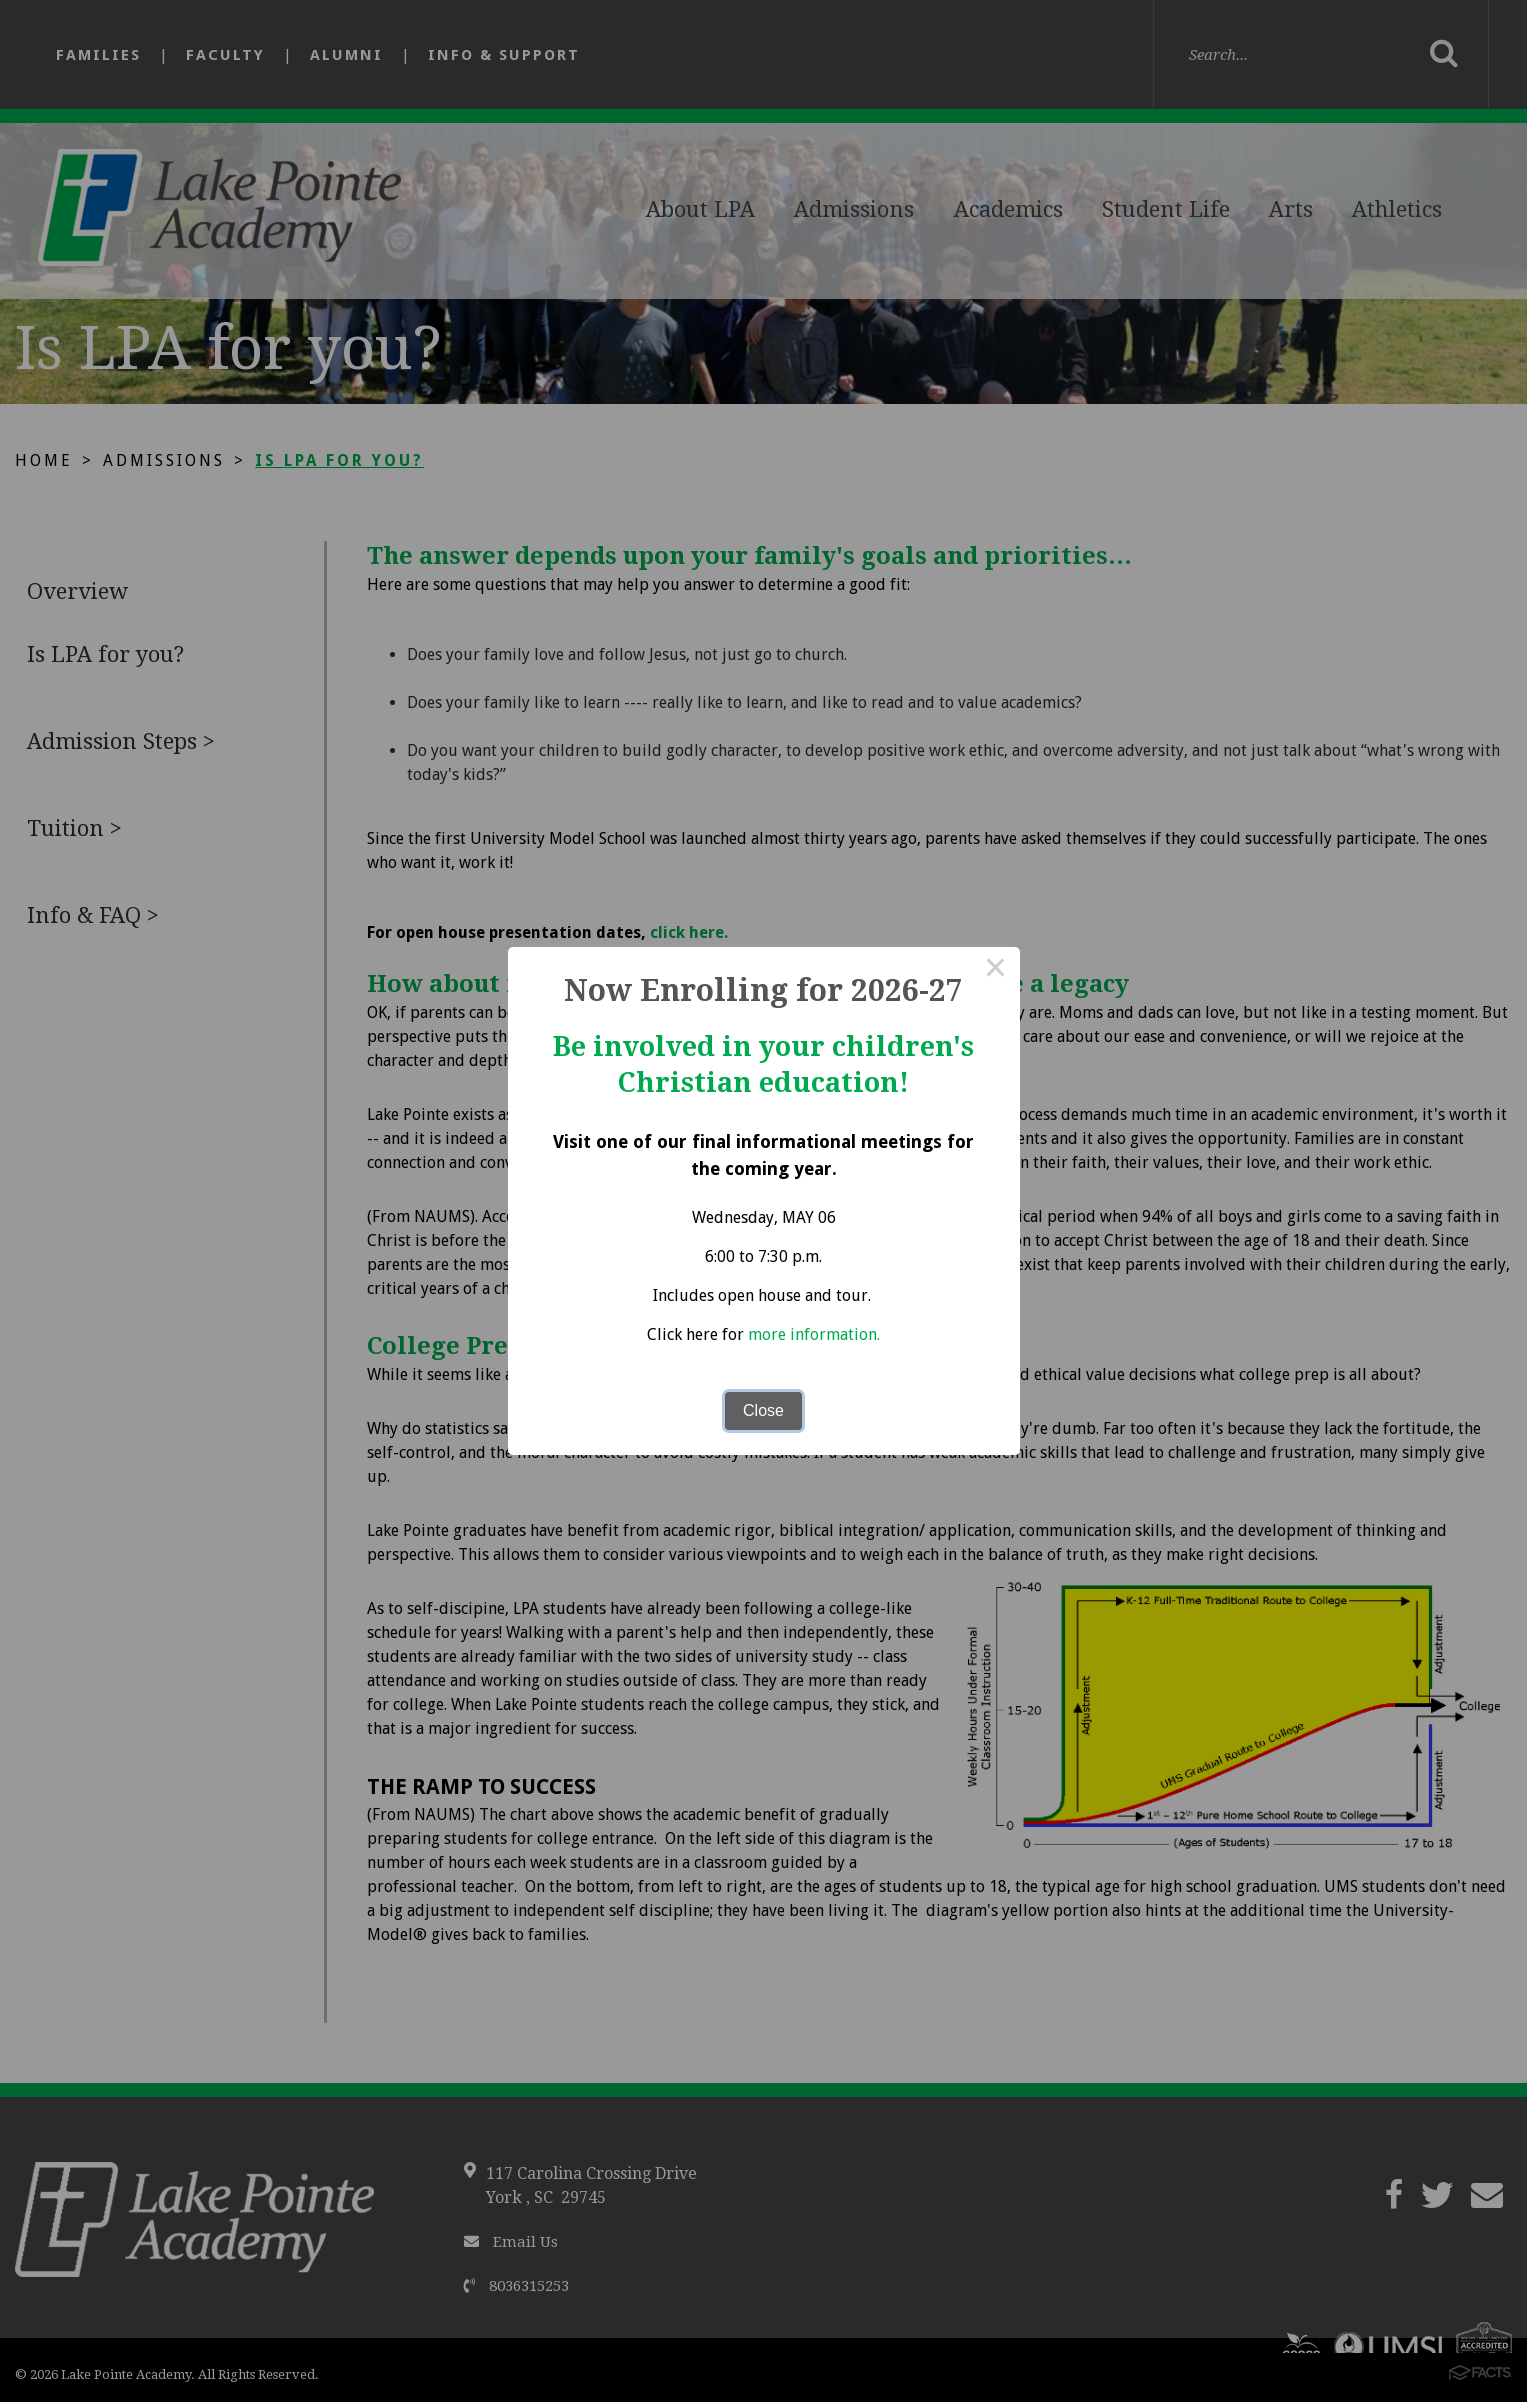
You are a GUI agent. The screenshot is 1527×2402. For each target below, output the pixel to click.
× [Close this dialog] (996, 971)
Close (763, 1410)
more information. (814, 1334)
